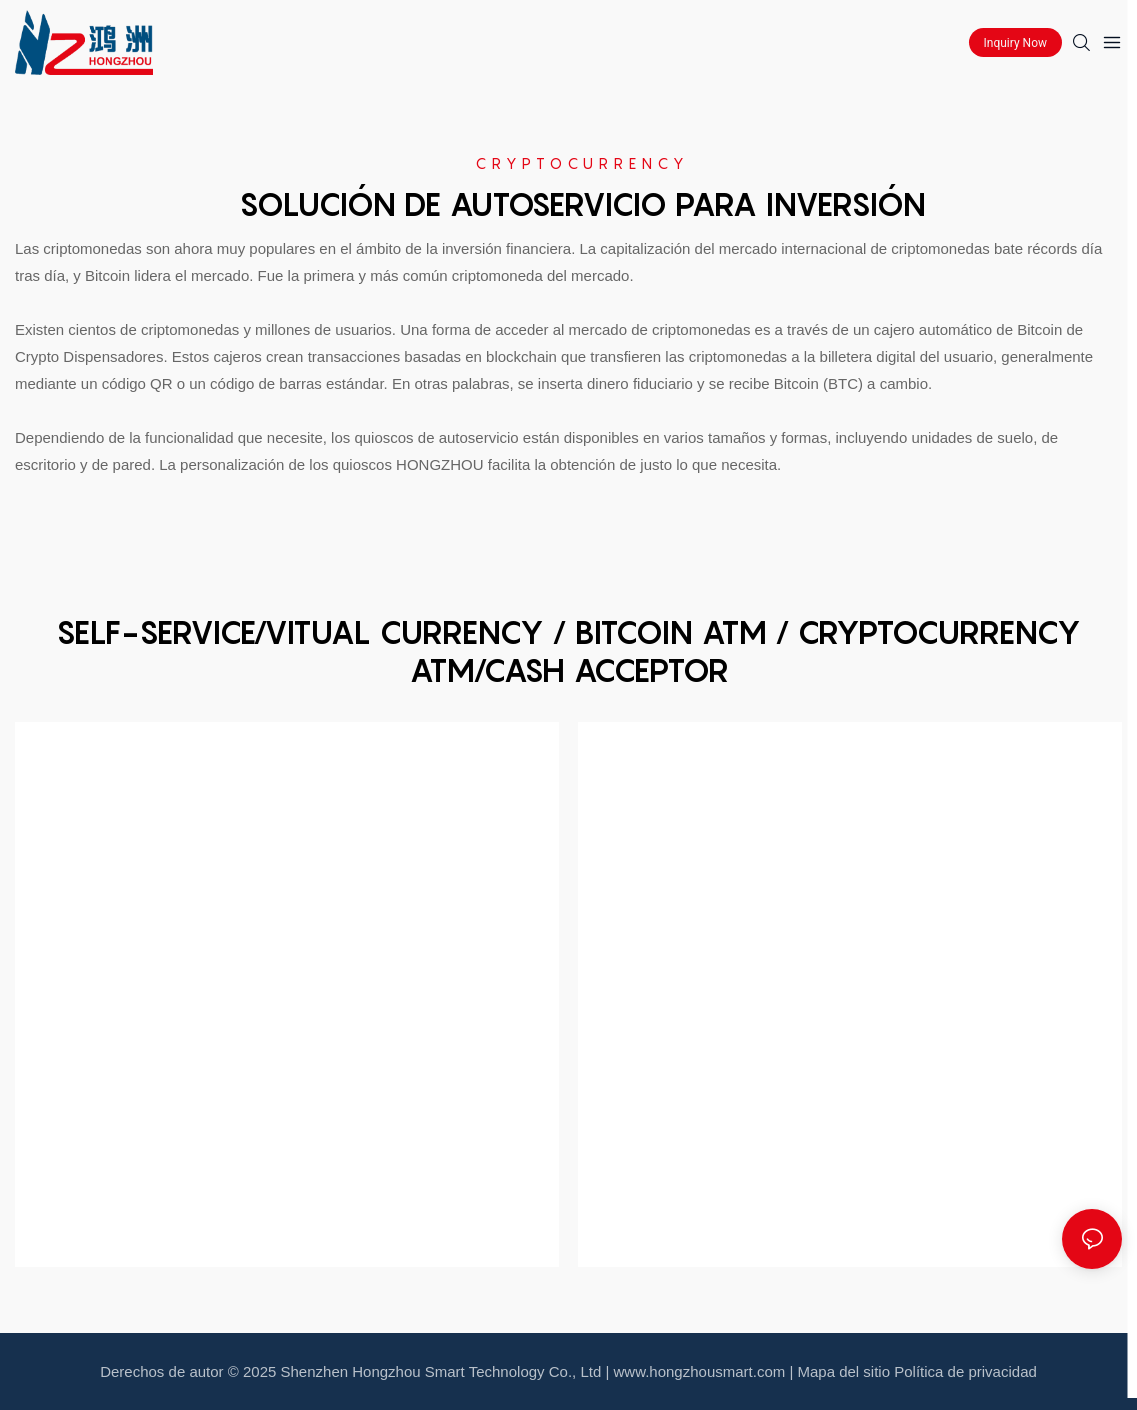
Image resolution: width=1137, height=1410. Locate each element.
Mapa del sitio (844, 1371)
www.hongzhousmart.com (700, 1371)
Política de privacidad (965, 1371)
